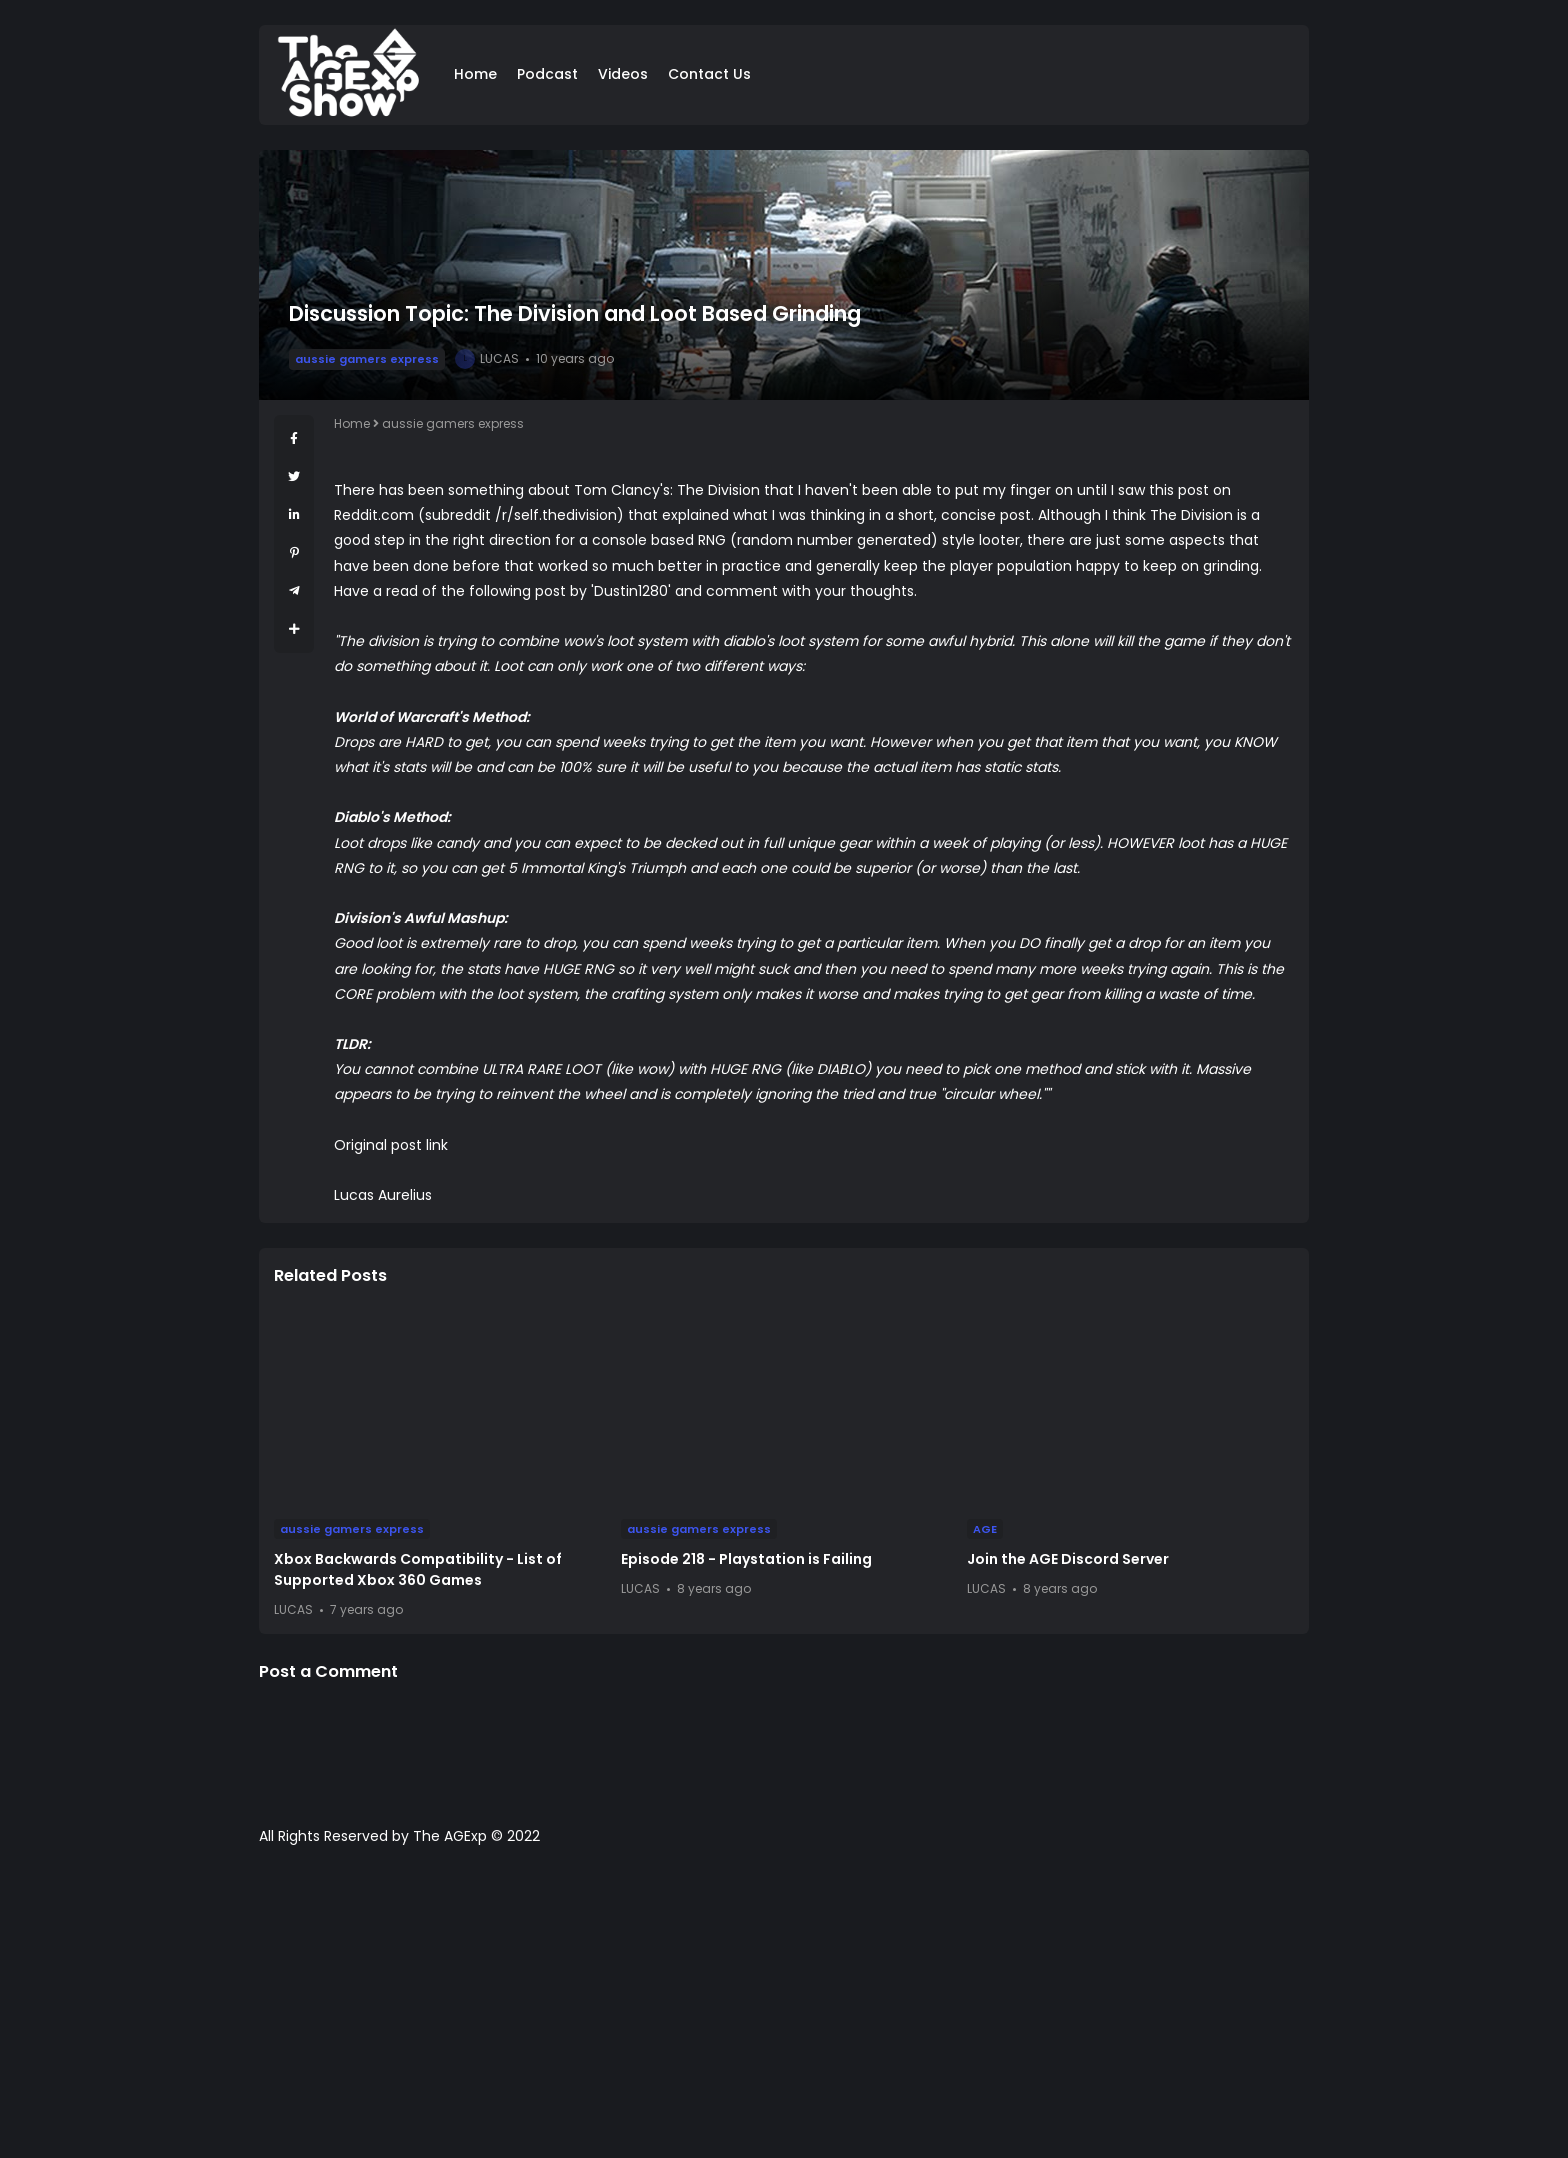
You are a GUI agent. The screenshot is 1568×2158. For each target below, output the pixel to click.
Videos (623, 74)
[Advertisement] (784, 2012)
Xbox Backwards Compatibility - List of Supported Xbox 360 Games (418, 1569)
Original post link (391, 1145)
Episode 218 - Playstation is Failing (746, 1559)
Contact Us (709, 74)
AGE (985, 1529)
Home (475, 74)
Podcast (547, 74)
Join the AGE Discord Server (1068, 1559)
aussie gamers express (367, 359)
